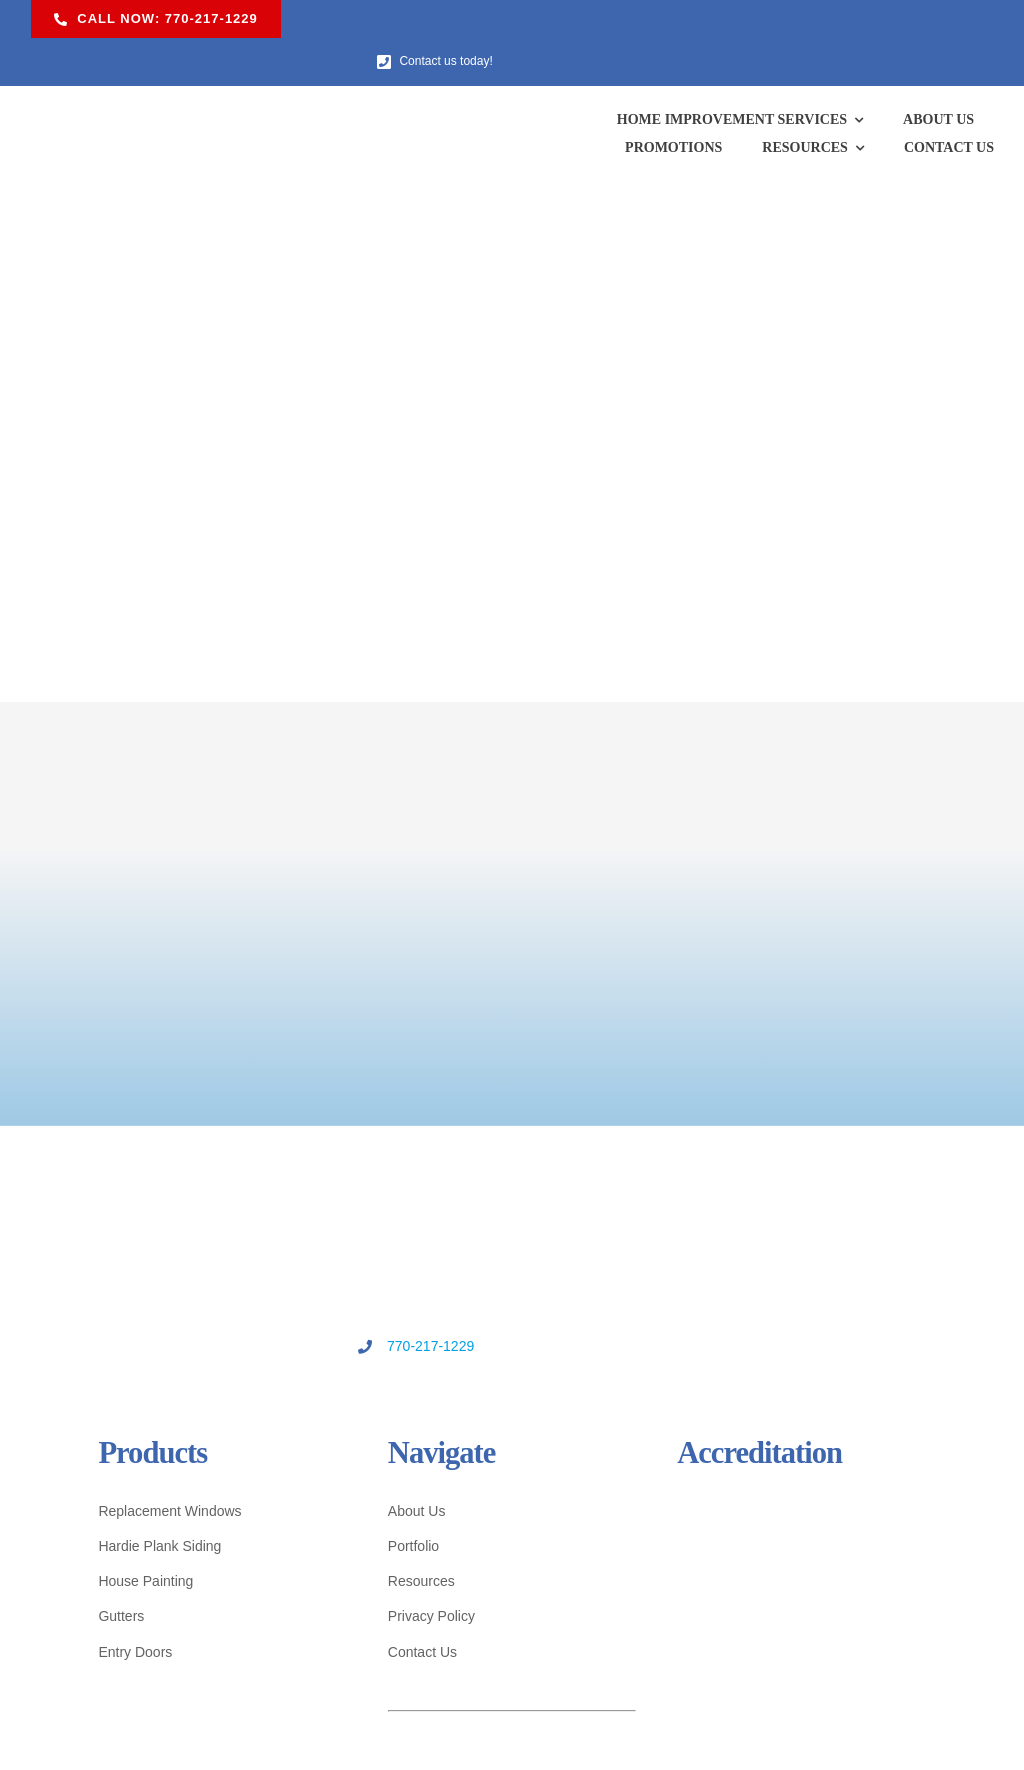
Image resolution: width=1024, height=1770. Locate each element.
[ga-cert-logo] (621, 1537)
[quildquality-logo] (872, 1468)
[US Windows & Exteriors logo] (150, 67)
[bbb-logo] (621, 1466)
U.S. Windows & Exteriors (488, 1737)
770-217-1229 (483, 1308)
